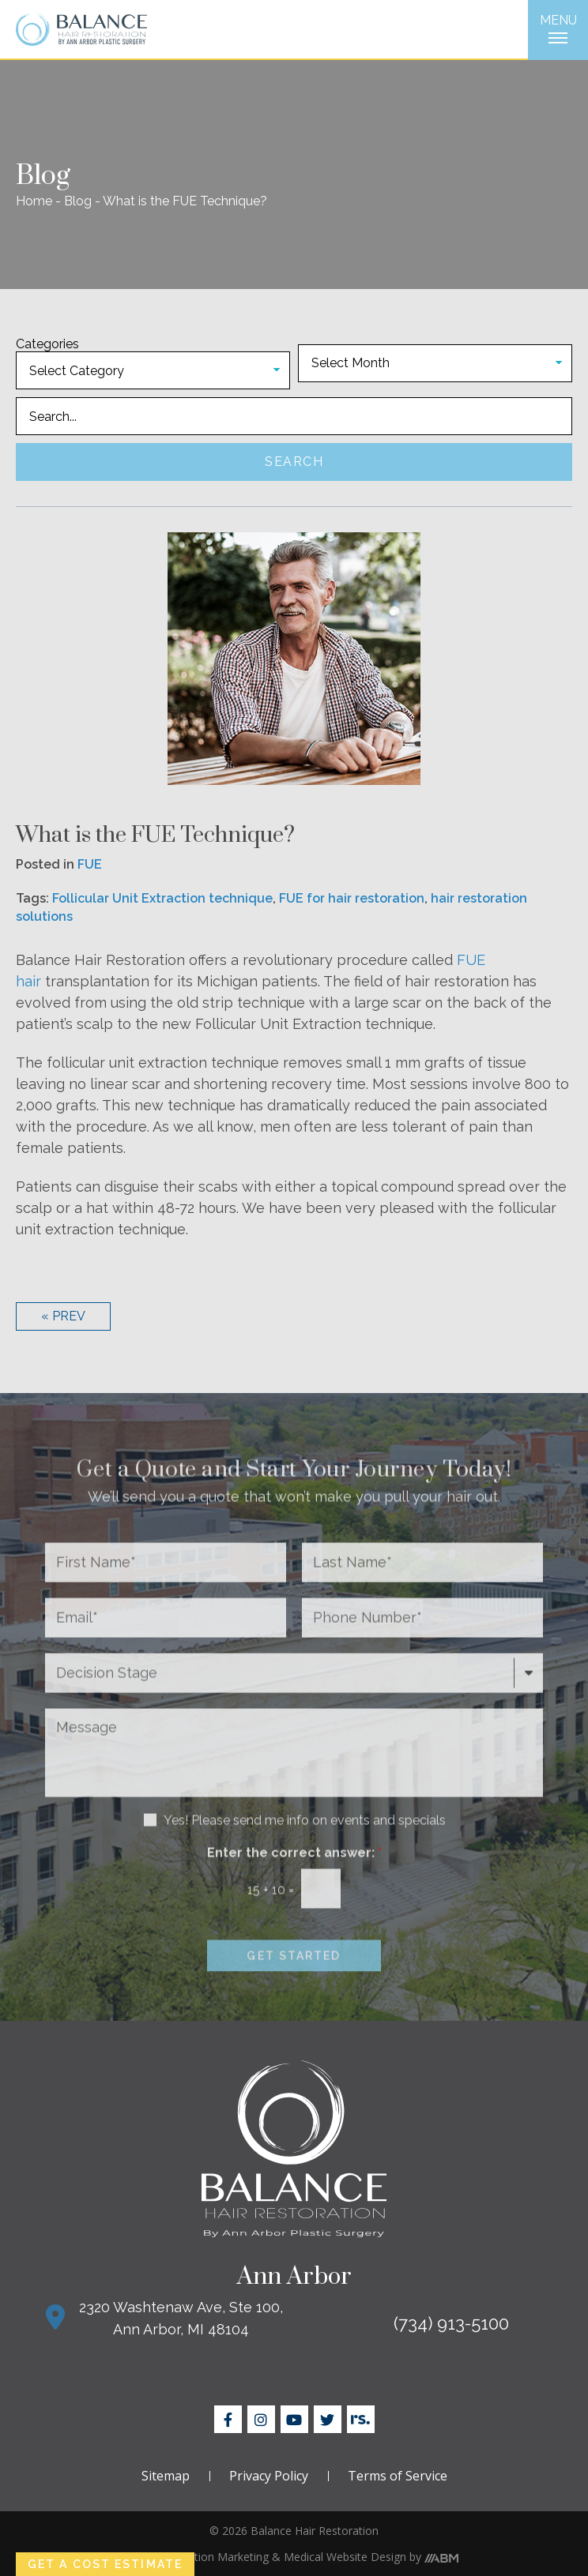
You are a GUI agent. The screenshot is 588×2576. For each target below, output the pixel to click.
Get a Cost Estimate (105, 2564)
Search (294, 461)
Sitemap (165, 2475)
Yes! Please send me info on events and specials (305, 1844)
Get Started (294, 1979)
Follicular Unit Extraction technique (162, 898)
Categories (47, 343)
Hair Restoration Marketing (199, 2556)
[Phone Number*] (422, 1642)
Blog (78, 200)
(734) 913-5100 (451, 2323)
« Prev (63, 1316)
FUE (89, 864)
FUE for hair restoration (351, 898)
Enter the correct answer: (294, 1876)
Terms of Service (397, 2475)
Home (34, 200)
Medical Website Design (345, 2556)
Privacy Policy (268, 2475)
